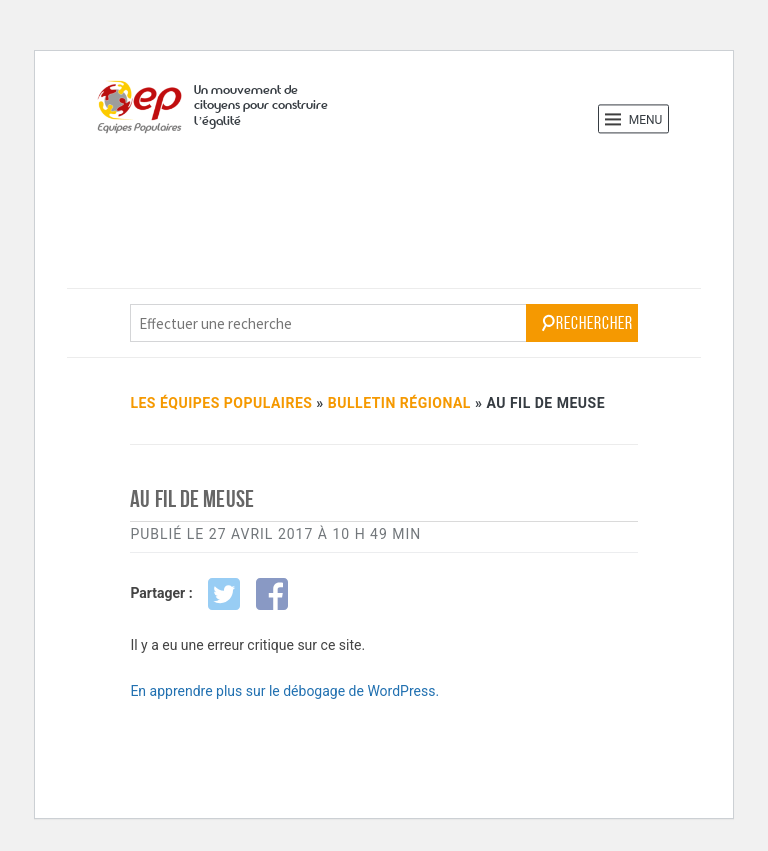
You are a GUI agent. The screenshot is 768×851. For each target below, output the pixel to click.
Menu (634, 119)
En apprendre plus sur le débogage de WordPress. (284, 691)
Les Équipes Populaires (221, 403)
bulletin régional (399, 403)
